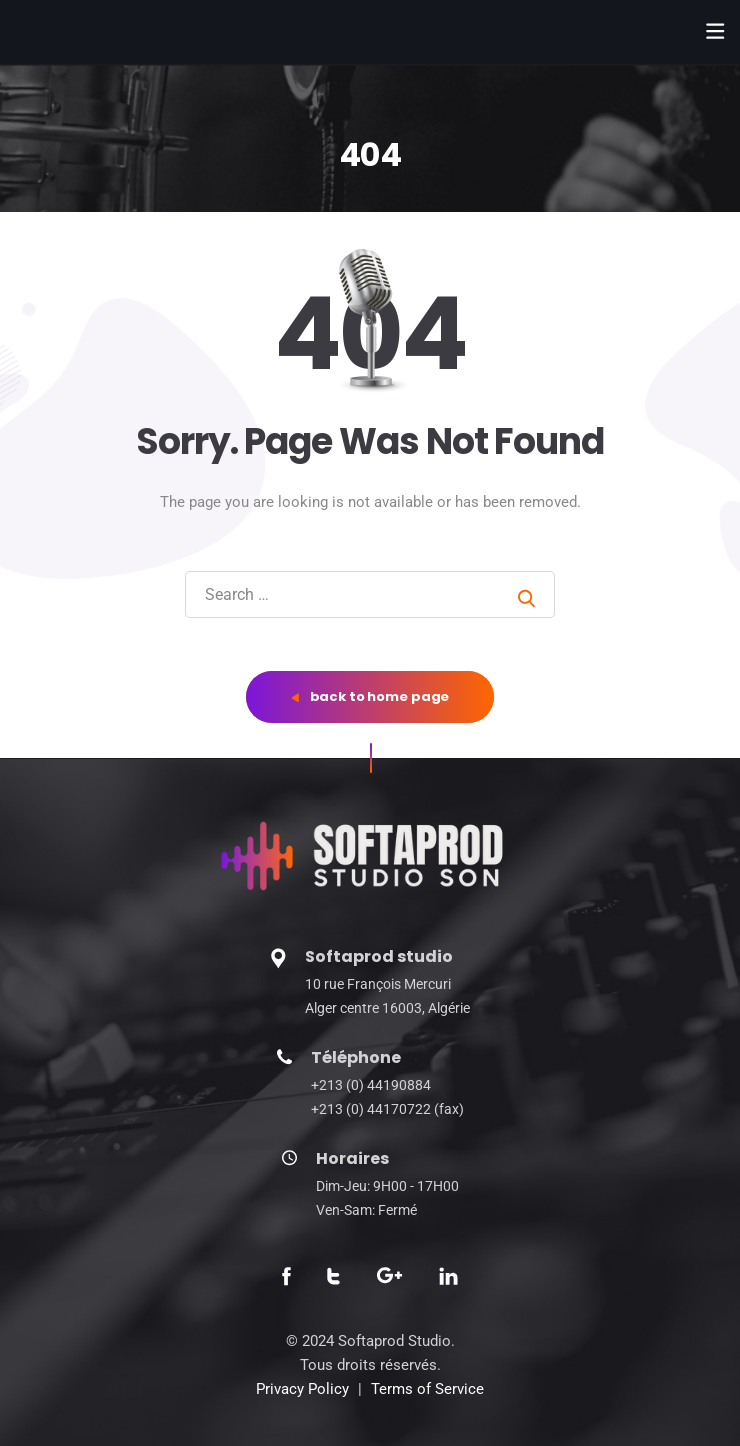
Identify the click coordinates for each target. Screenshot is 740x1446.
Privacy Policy (302, 1389)
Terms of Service (427, 1389)
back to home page (370, 696)
